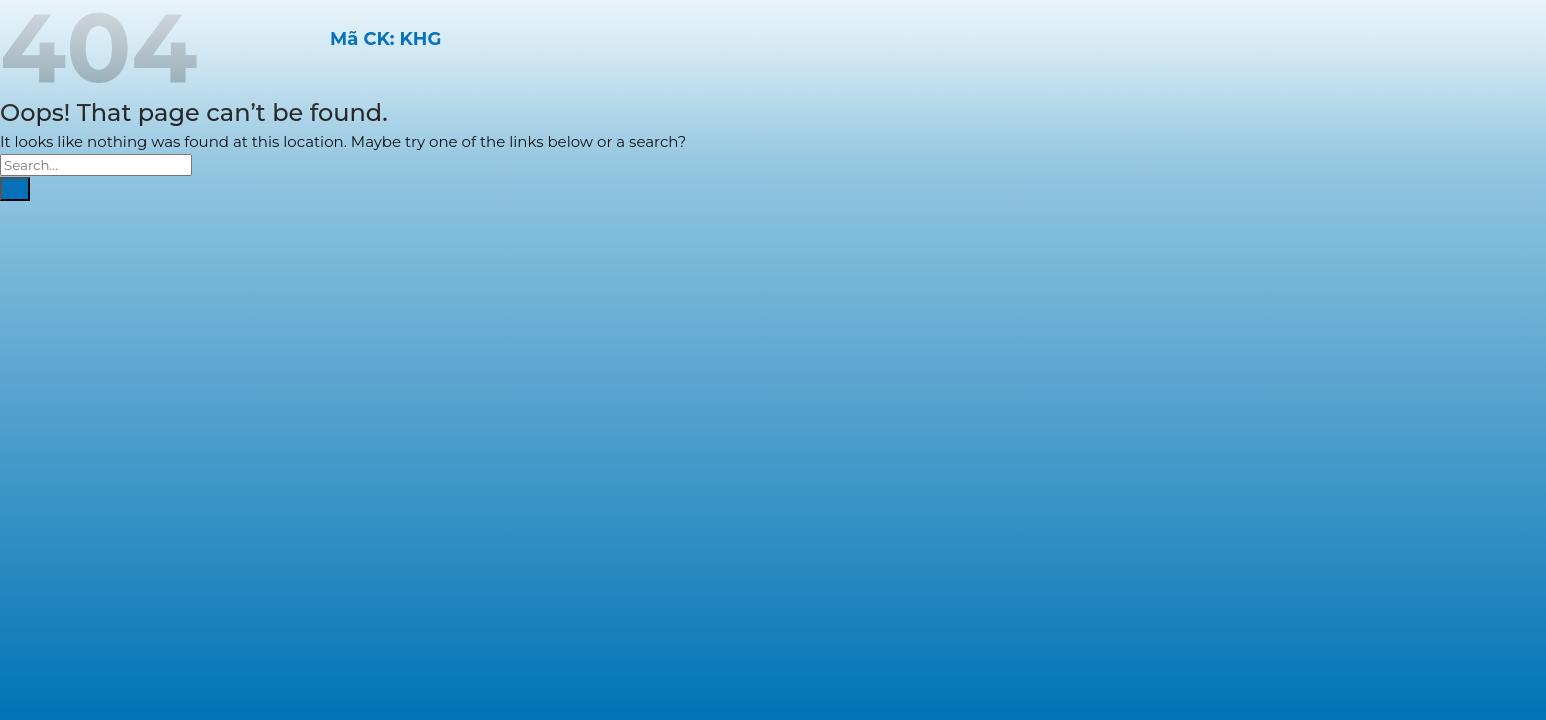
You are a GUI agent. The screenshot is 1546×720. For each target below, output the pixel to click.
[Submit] (15, 189)
